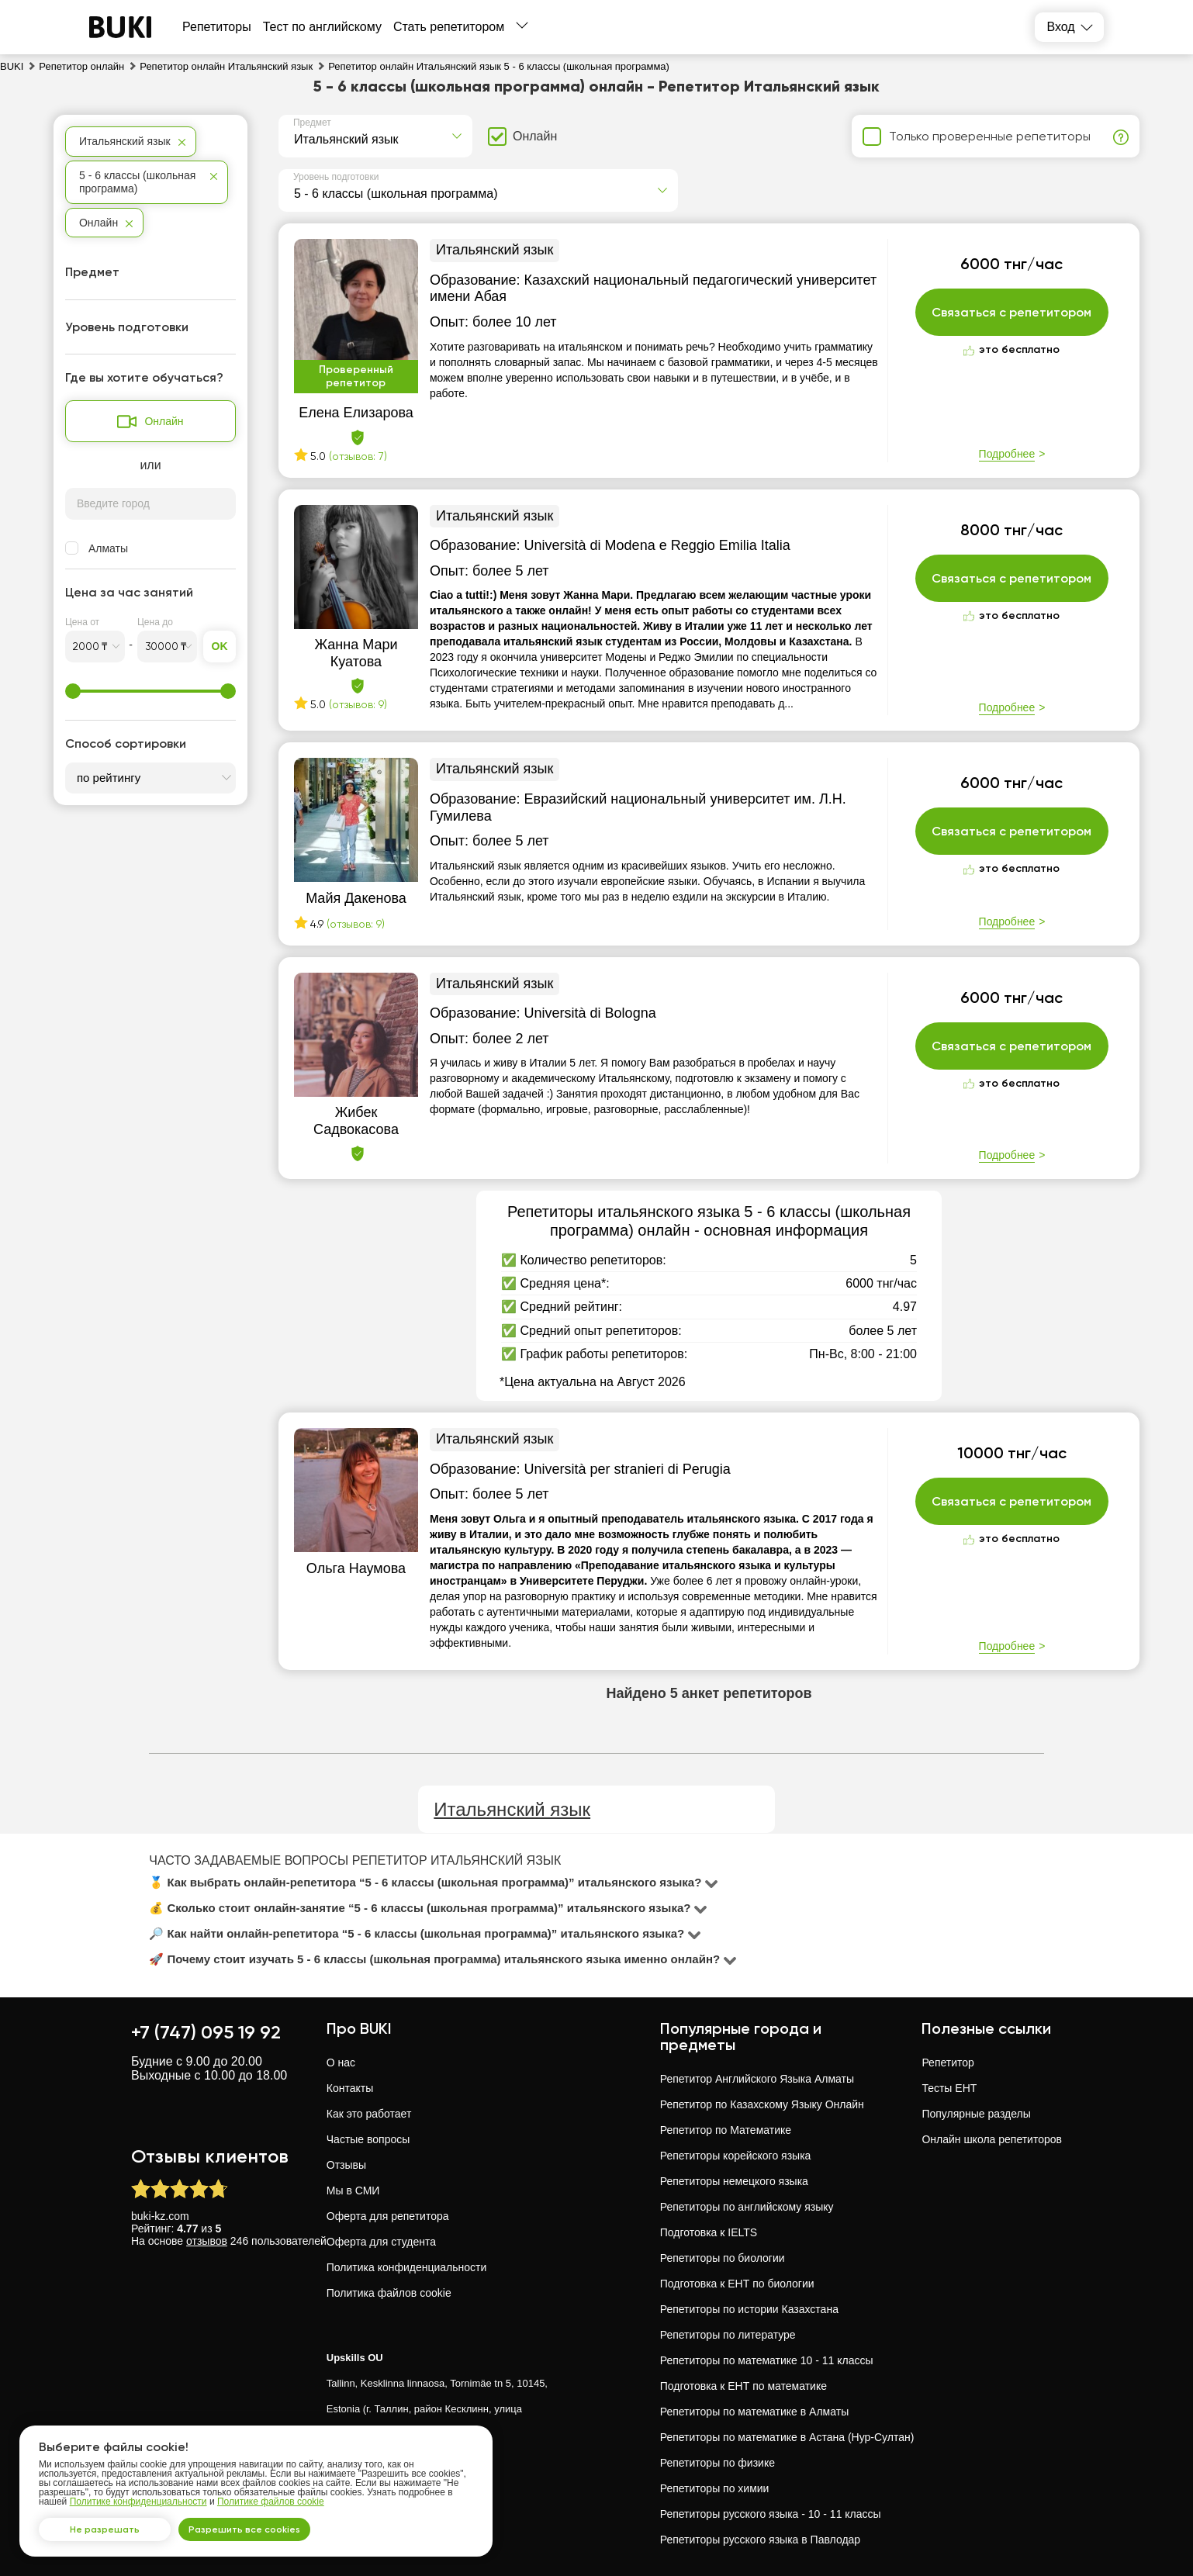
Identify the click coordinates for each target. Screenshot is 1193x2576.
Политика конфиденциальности (407, 2267)
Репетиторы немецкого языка (734, 2181)
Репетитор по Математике (725, 2130)
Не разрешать (112, 2525)
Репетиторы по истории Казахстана (749, 2309)
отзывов (206, 2241)
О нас (341, 2062)
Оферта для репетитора (388, 2216)
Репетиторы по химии (714, 2488)
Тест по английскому (322, 26)
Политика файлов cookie (389, 2293)
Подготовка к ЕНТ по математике (743, 2386)
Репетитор (947, 2062)
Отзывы (346, 2165)
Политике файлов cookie (270, 2493)
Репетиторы (216, 26)
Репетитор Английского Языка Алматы (757, 2079)
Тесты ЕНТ (949, 2088)
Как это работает (369, 2113)
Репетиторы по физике (717, 2463)
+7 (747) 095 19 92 (206, 2032)
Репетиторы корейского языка (735, 2155)
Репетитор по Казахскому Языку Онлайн (762, 2104)
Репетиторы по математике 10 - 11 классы (766, 2360)
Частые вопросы (368, 2139)
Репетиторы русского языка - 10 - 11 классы (770, 2514)
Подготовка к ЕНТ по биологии (737, 2283)
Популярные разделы (976, 2113)
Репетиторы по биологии (722, 2258)
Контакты (350, 2088)
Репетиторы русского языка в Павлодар (760, 2539)
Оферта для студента (381, 2241)
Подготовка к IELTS (708, 2232)
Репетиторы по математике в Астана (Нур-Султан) (787, 2437)
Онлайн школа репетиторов (992, 2139)
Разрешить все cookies (267, 2525)
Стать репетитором (448, 26)
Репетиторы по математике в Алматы (754, 2411)
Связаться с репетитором (1012, 313)
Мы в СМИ (353, 2190)
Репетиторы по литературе (728, 2335)
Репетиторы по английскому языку (747, 2207)
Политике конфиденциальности (138, 2493)
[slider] (73, 691)
